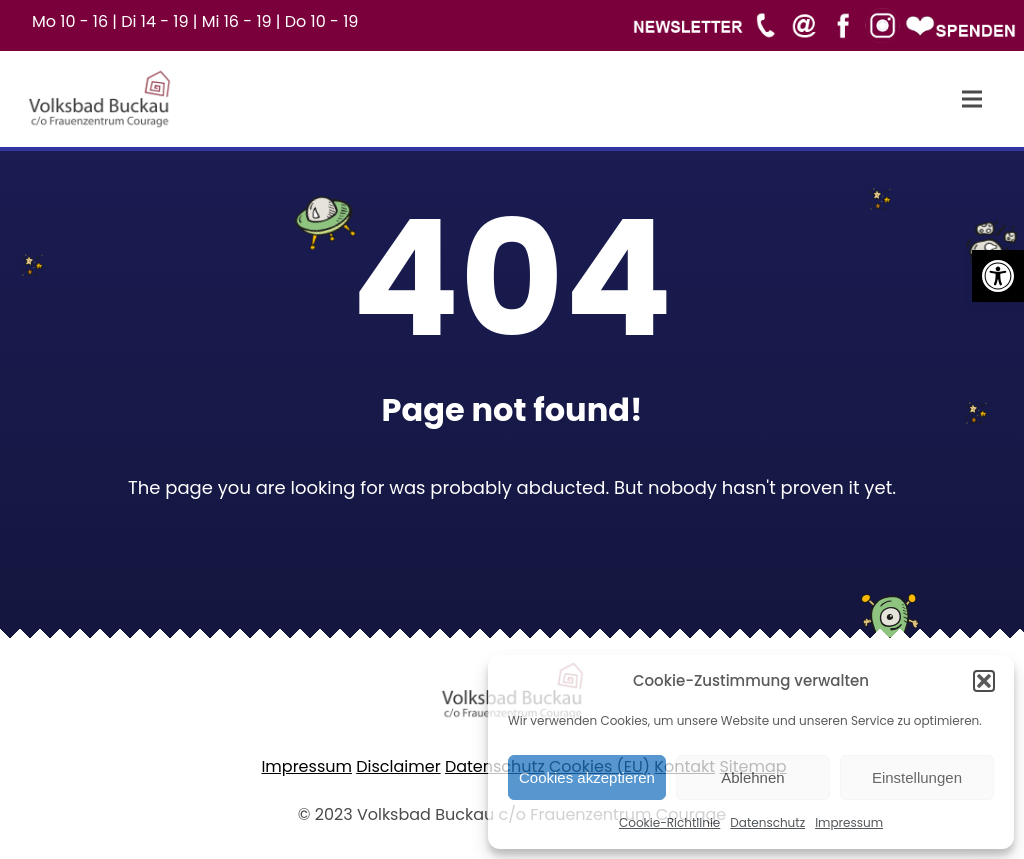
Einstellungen (917, 777)
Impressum (849, 822)
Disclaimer (398, 766)
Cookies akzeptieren (587, 777)
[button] (998, 276)
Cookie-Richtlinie (669, 822)
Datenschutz (767, 822)
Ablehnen (752, 777)
